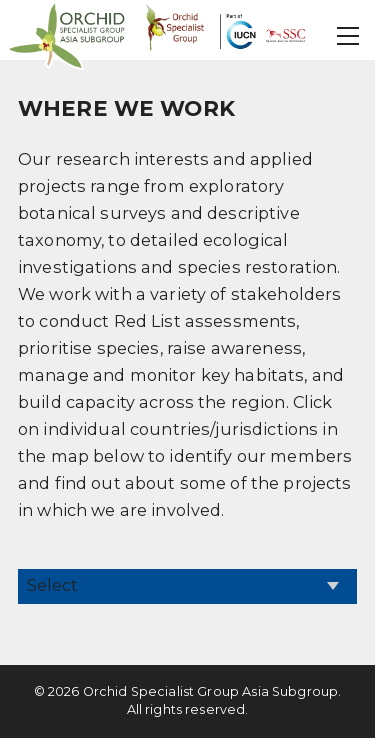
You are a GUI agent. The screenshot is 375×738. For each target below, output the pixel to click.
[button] (349, 36)
